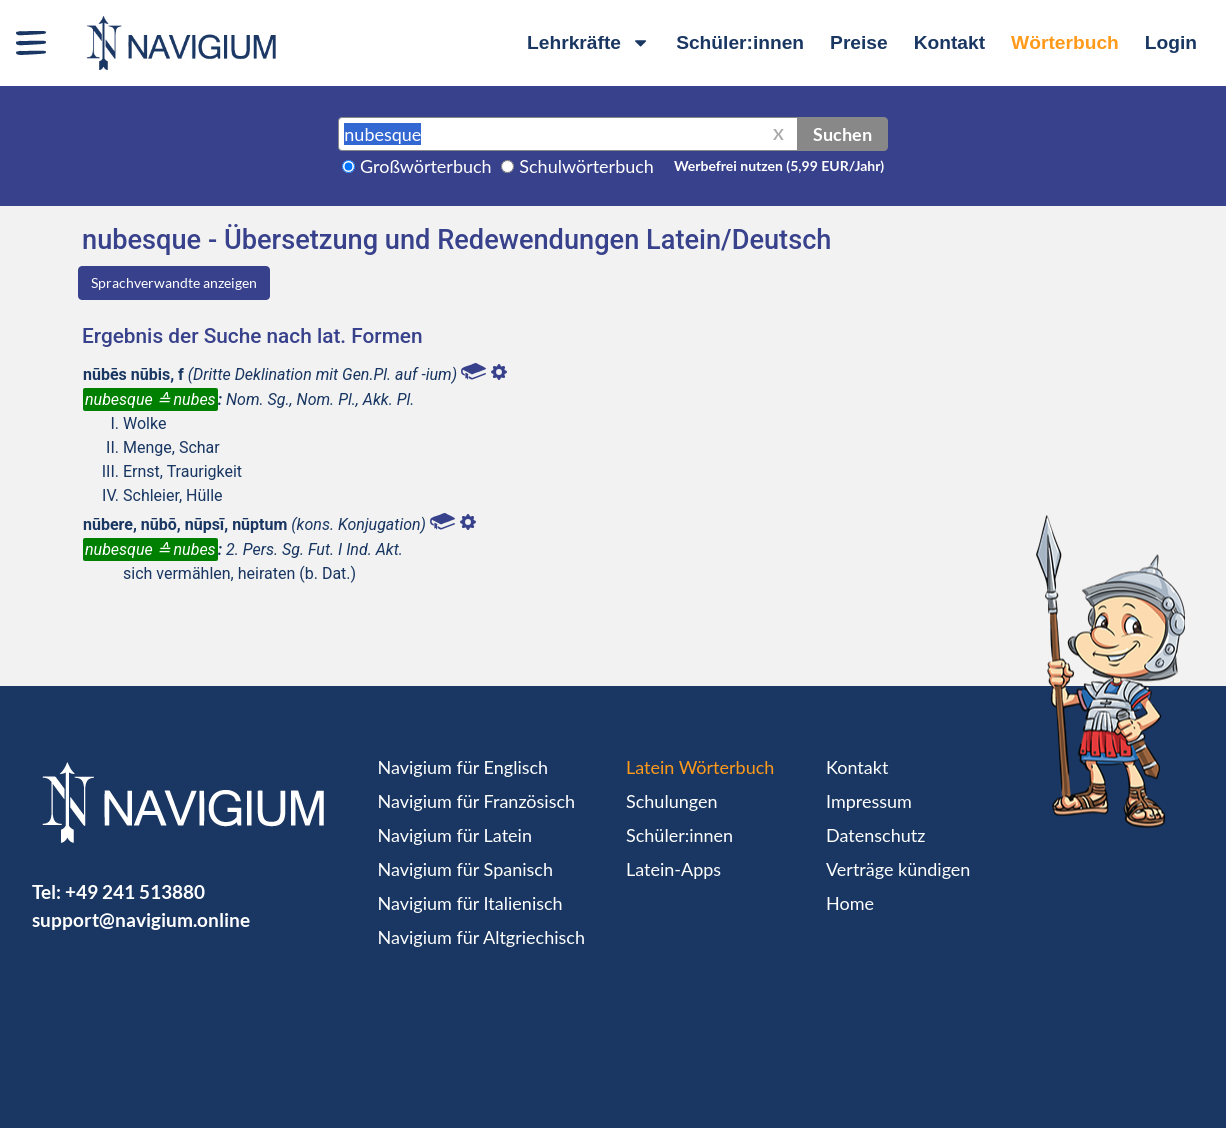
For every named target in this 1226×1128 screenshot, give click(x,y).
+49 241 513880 (135, 891)
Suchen (842, 134)
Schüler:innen (740, 42)
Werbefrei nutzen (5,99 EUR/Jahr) (779, 165)
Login (1171, 42)
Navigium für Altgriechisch (481, 937)
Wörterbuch (1065, 42)
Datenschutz (875, 835)
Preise (859, 42)
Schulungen (671, 801)
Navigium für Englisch (463, 767)
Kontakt (949, 42)
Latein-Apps (673, 869)
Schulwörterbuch (586, 166)
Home (850, 903)
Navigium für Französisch (477, 801)
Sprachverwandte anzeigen (174, 282)
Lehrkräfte (588, 42)
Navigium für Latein (455, 835)
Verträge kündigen (898, 869)
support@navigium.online (141, 919)
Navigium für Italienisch (470, 903)
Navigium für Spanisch (466, 869)
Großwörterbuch (426, 166)
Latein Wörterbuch (700, 767)
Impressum (869, 801)
